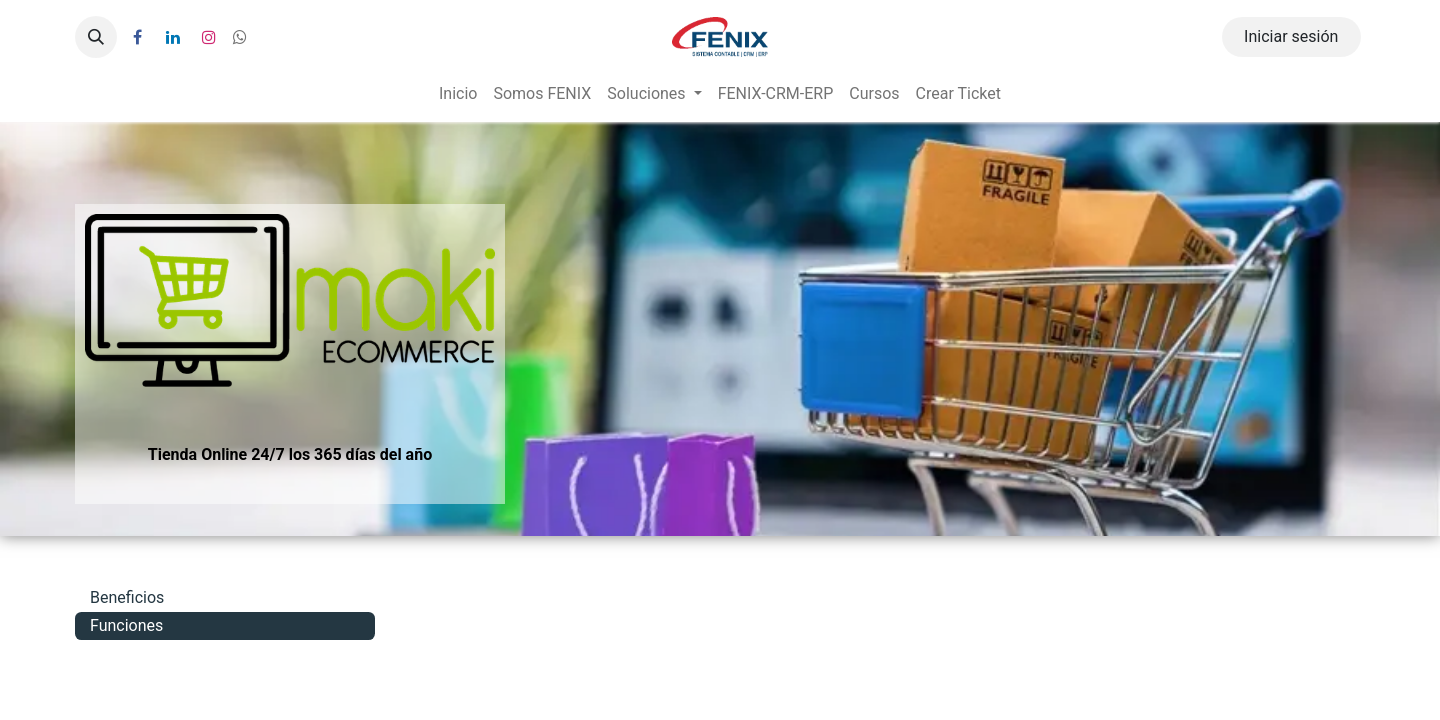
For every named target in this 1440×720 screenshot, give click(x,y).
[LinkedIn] (173, 37)
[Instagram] (209, 37)
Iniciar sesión (1291, 36)
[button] (96, 37)
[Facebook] (137, 37)
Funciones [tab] (126, 625)
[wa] (240, 37)
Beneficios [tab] (127, 597)
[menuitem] (458, 94)
